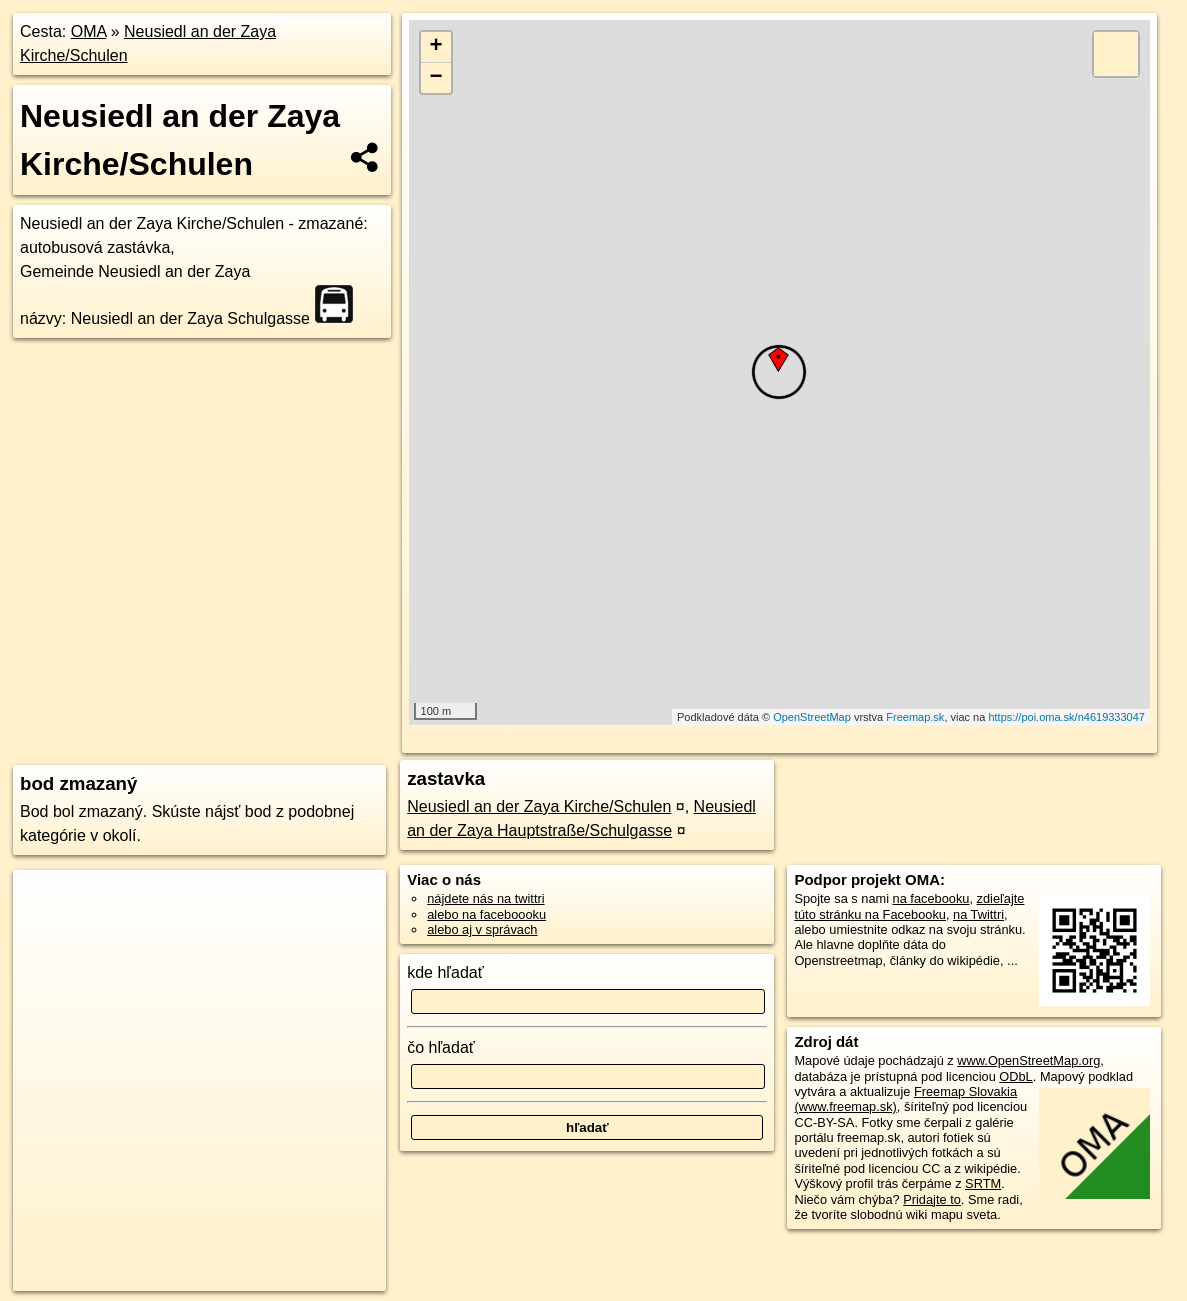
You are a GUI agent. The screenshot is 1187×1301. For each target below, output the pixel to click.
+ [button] (435, 47)
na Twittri (978, 914)
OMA (89, 31)
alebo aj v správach (482, 929)
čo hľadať (441, 1047)
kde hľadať (445, 972)
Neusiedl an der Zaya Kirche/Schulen (539, 806)
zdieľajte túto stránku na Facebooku (909, 906)
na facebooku (931, 898)
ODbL (1015, 1076)
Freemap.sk (915, 717)
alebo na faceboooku (486, 914)
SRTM (983, 1183)
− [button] (435, 78)
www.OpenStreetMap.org (1028, 1060)
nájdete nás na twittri (485, 898)
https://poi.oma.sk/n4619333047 (1066, 717)
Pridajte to (932, 1199)
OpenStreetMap (812, 717)
